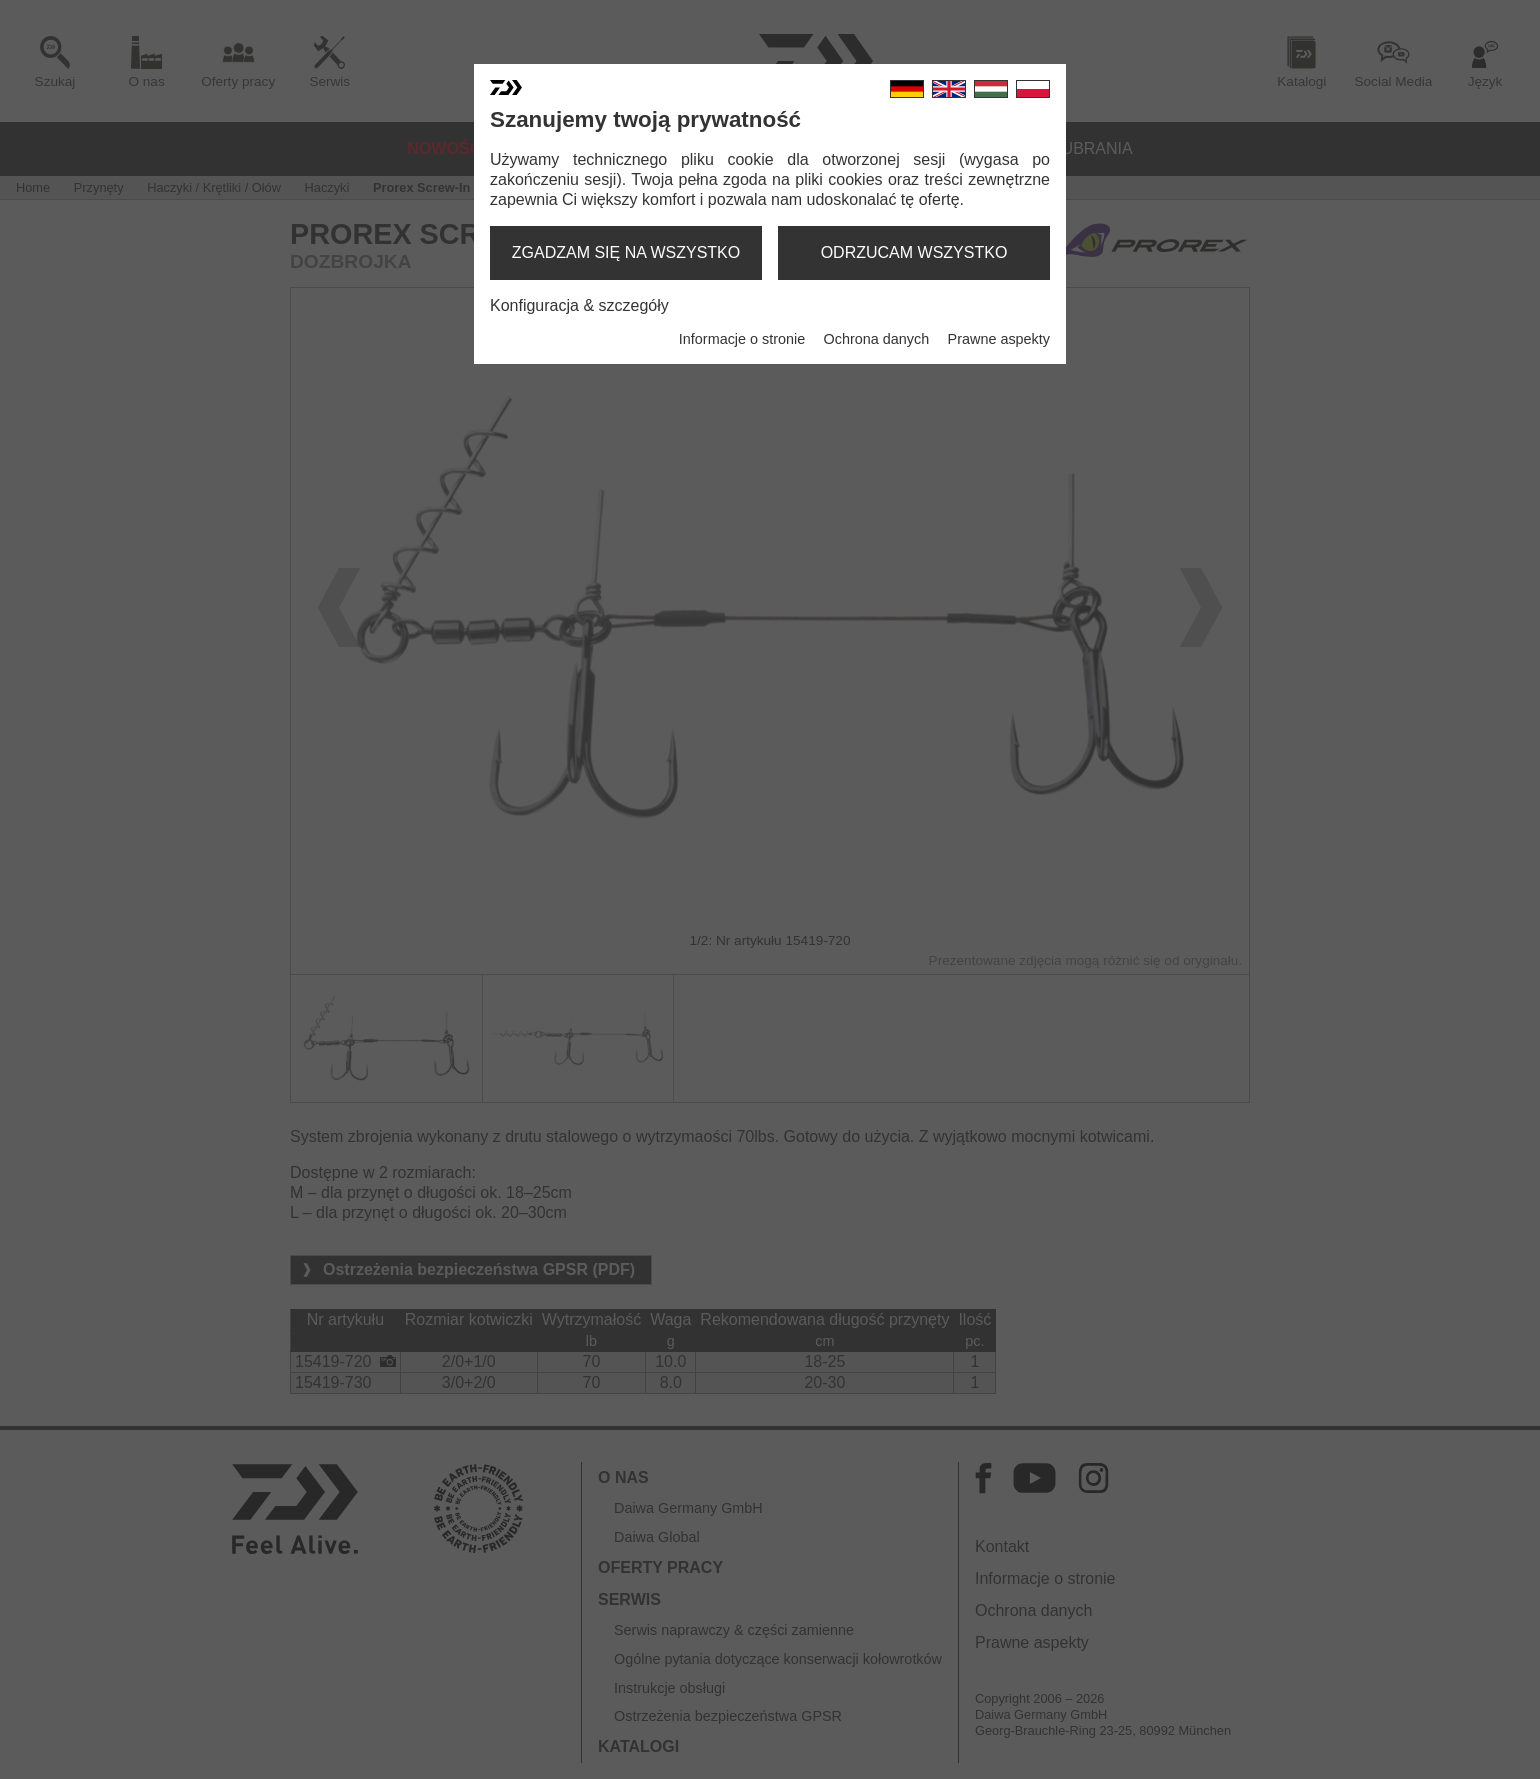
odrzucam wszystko (914, 252)
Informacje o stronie (742, 339)
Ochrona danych (877, 339)
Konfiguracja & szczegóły (579, 305)
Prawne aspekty (999, 339)
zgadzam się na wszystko (626, 252)
